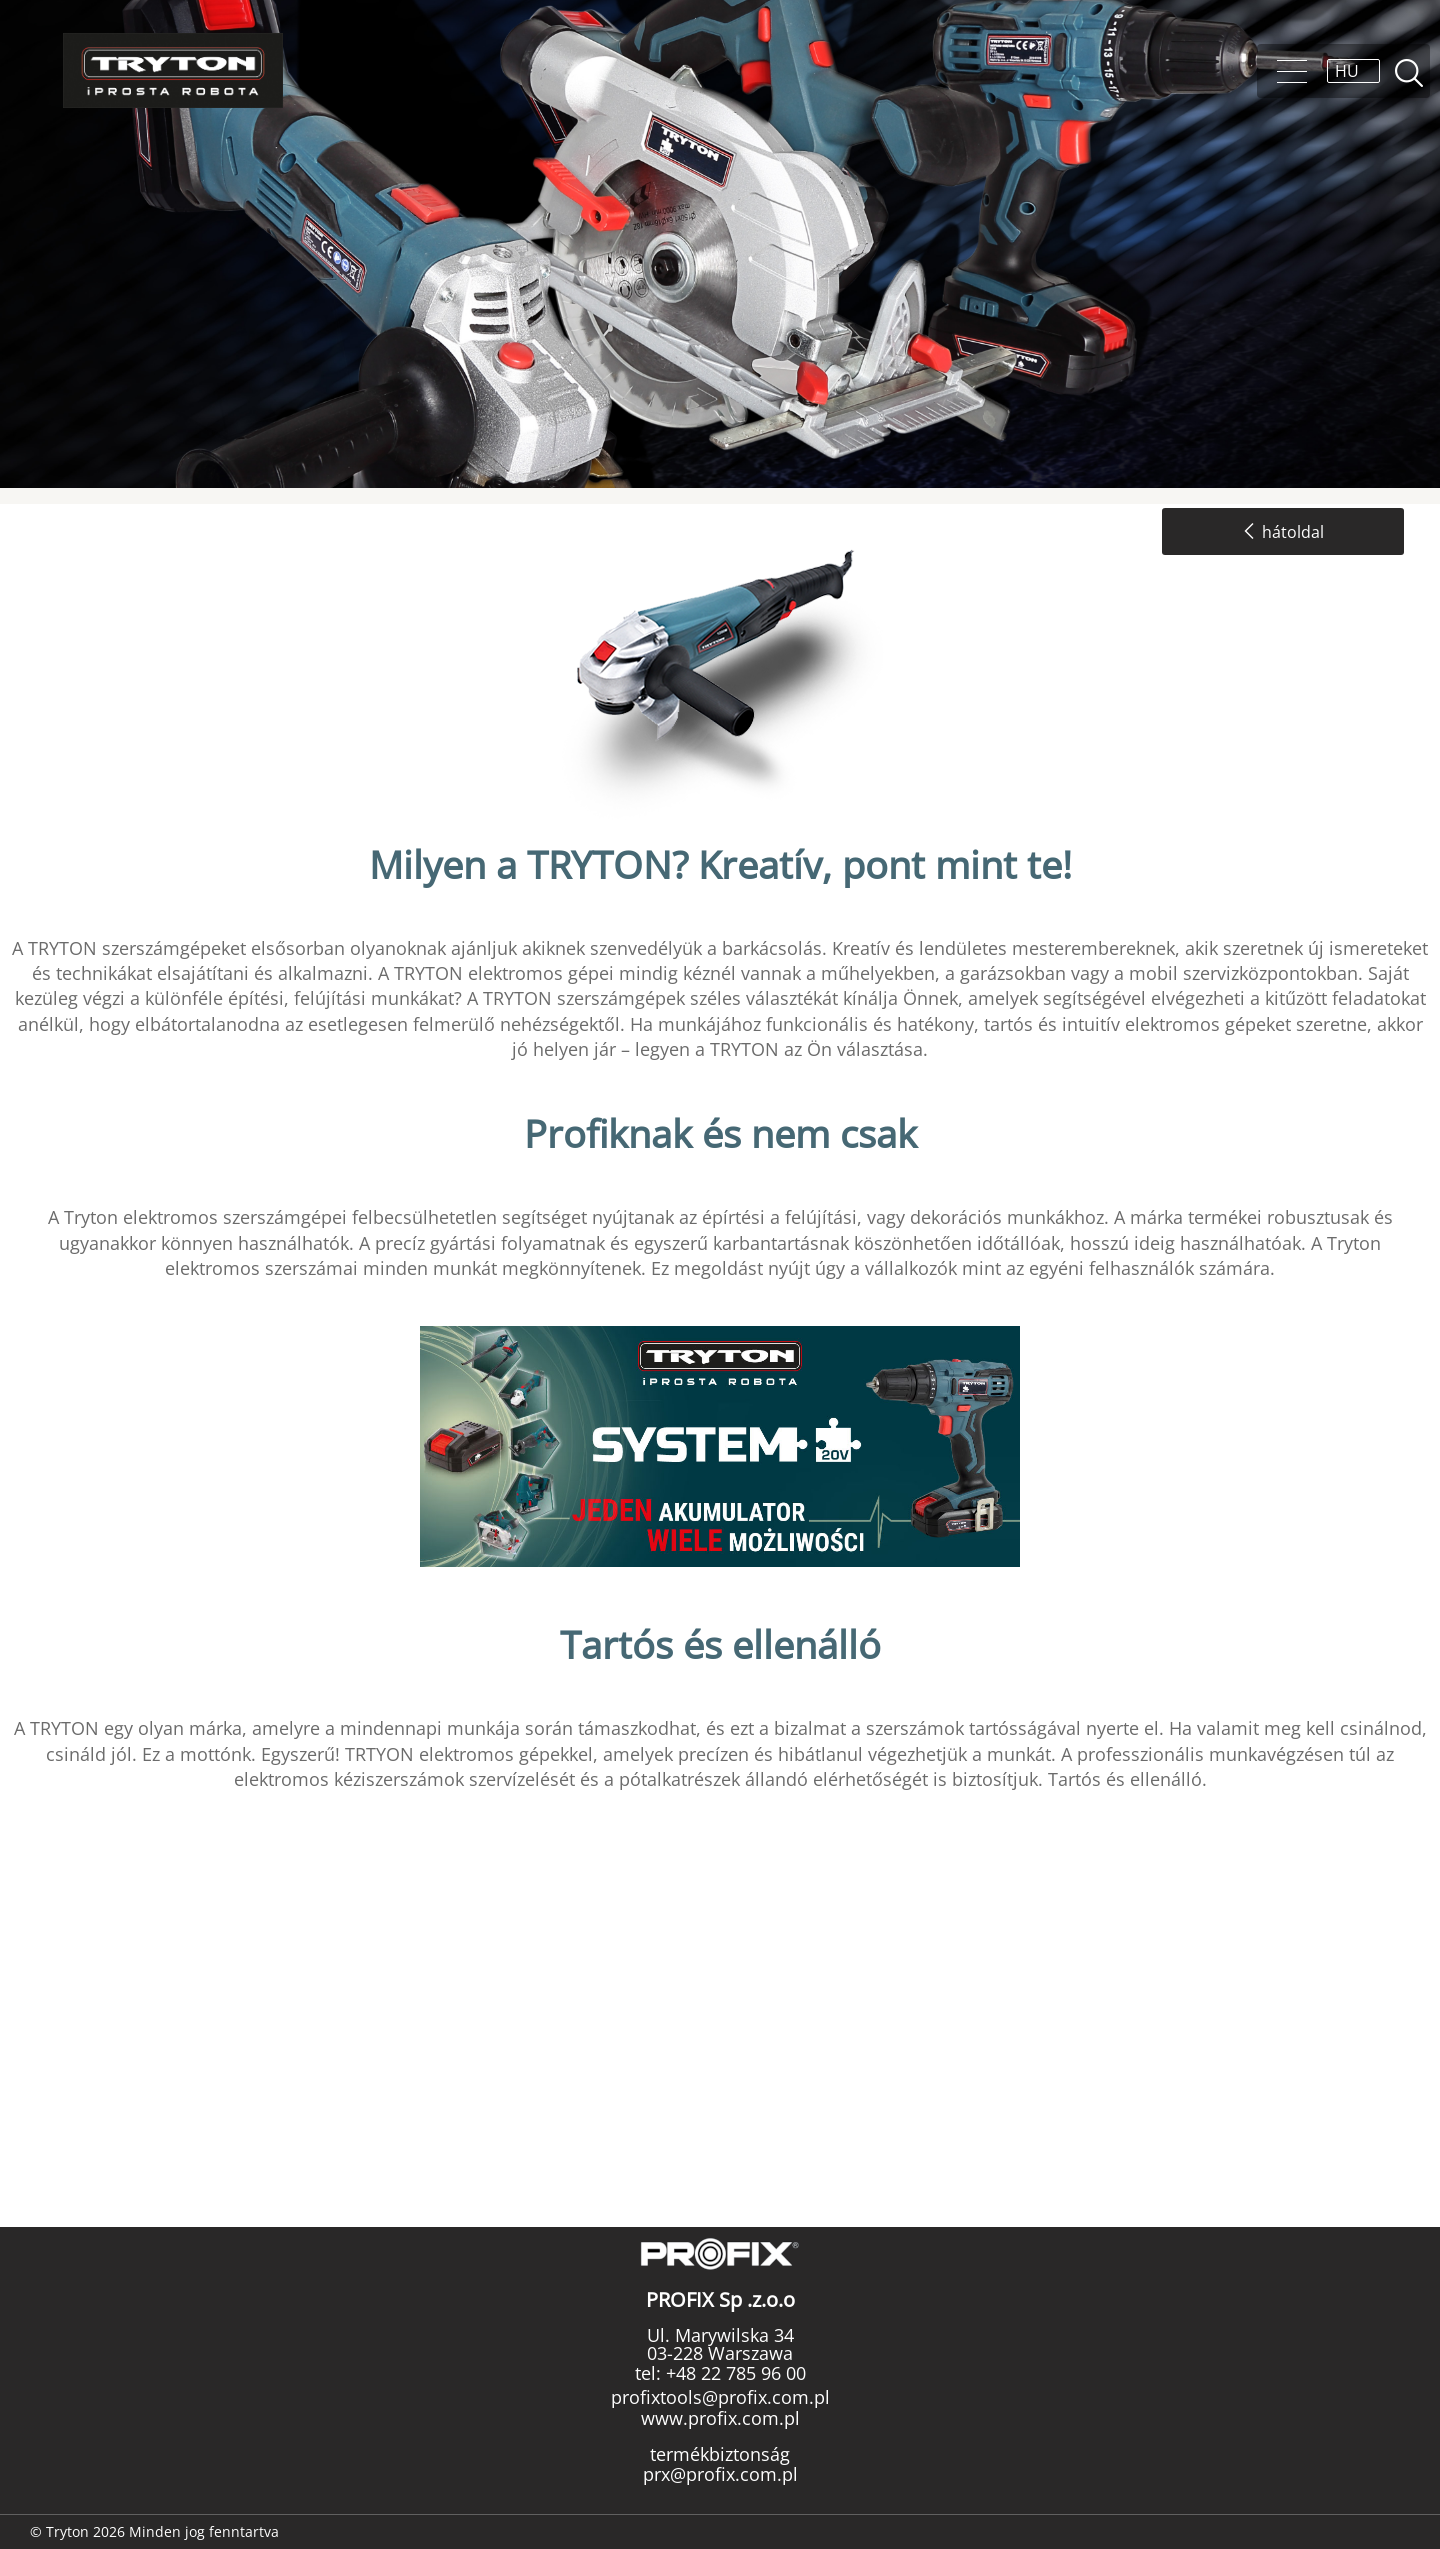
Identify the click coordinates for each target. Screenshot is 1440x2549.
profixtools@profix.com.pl (720, 2397)
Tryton (173, 70)
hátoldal (1283, 532)
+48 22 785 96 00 (733, 2373)
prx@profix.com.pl (720, 2474)
